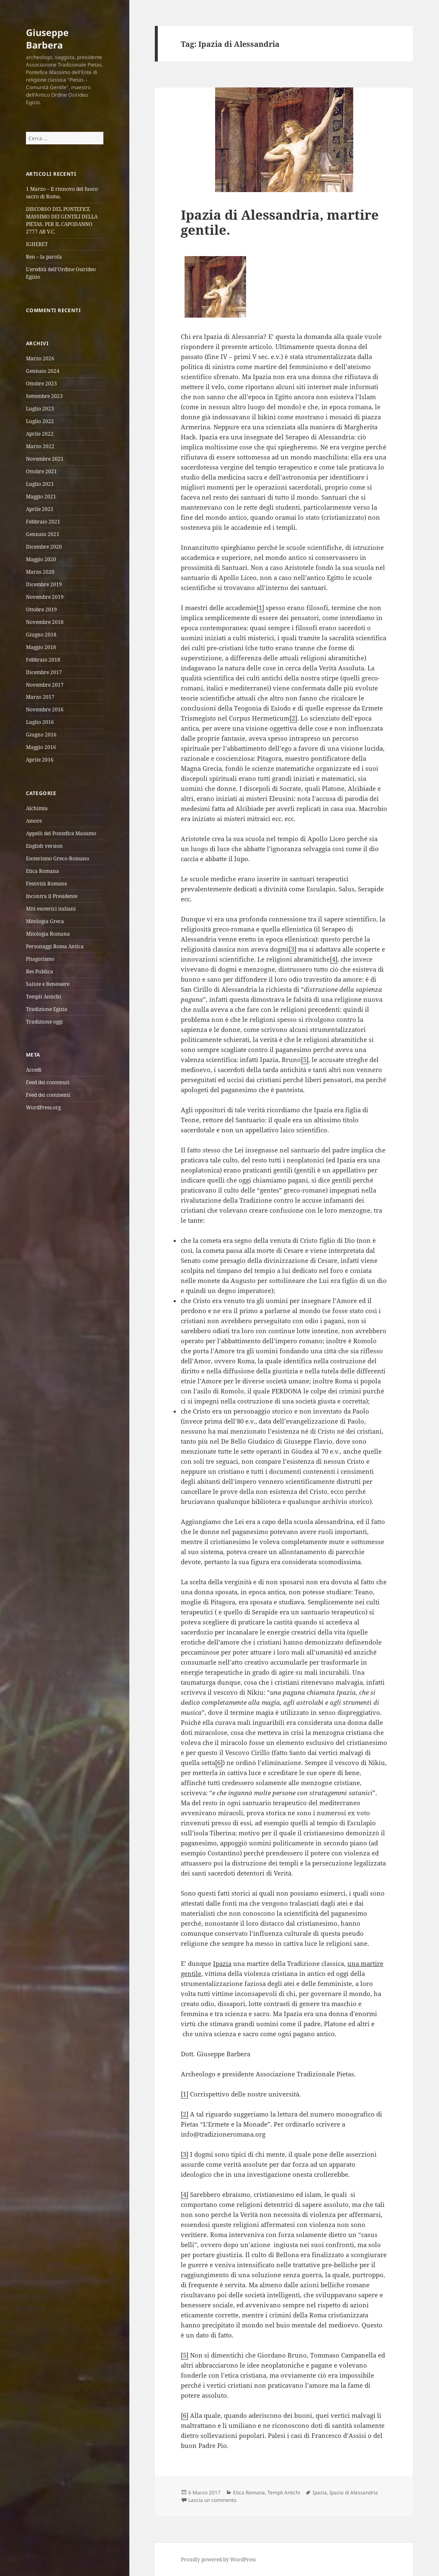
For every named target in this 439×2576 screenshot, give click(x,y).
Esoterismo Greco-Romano (57, 858)
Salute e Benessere (47, 984)
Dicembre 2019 (44, 584)
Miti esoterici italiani (51, 908)
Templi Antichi (43, 996)
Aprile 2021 (40, 509)
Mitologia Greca (45, 921)
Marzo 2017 (40, 696)
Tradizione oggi (44, 1021)
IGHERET (37, 244)
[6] (219, 1762)
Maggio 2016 (41, 747)
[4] (333, 959)
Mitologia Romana (48, 933)
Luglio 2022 (40, 421)
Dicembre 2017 (44, 672)
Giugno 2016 (41, 734)
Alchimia (37, 808)
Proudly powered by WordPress (218, 2559)
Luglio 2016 (40, 722)
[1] (260, 607)
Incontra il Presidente (51, 896)
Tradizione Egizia (46, 1009)
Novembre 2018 (45, 622)
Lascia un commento (212, 2500)
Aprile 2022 (40, 433)
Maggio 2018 (41, 647)
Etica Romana (42, 871)
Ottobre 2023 (41, 383)
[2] (293, 718)
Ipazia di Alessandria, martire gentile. (280, 222)
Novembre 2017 (45, 684)
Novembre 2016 (45, 709)
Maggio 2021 (41, 496)
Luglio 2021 (40, 483)
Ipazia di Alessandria (353, 2492)
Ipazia (320, 2492)
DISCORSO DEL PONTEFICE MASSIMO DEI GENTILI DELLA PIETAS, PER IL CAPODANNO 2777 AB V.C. (62, 220)
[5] (304, 1059)
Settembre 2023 (44, 396)
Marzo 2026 (40, 358)
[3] (292, 949)
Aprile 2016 (40, 759)
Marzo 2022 (40, 446)
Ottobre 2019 (41, 609)
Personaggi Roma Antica (55, 946)
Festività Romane (46, 883)
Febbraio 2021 (43, 521)
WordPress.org (43, 1107)
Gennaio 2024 (42, 371)
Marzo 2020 (40, 571)
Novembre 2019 (45, 596)
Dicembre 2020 (44, 546)
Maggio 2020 (41, 559)
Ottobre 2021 (41, 471)
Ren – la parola (44, 256)
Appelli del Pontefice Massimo (61, 833)
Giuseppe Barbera (47, 38)
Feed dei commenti (48, 1094)
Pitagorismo (40, 958)
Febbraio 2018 (43, 659)
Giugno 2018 (41, 634)
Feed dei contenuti (47, 1082)
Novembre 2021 (45, 458)
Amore (34, 820)
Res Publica (39, 971)
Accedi (33, 1069)
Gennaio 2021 (42, 534)
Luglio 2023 (40, 408)
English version (44, 845)
